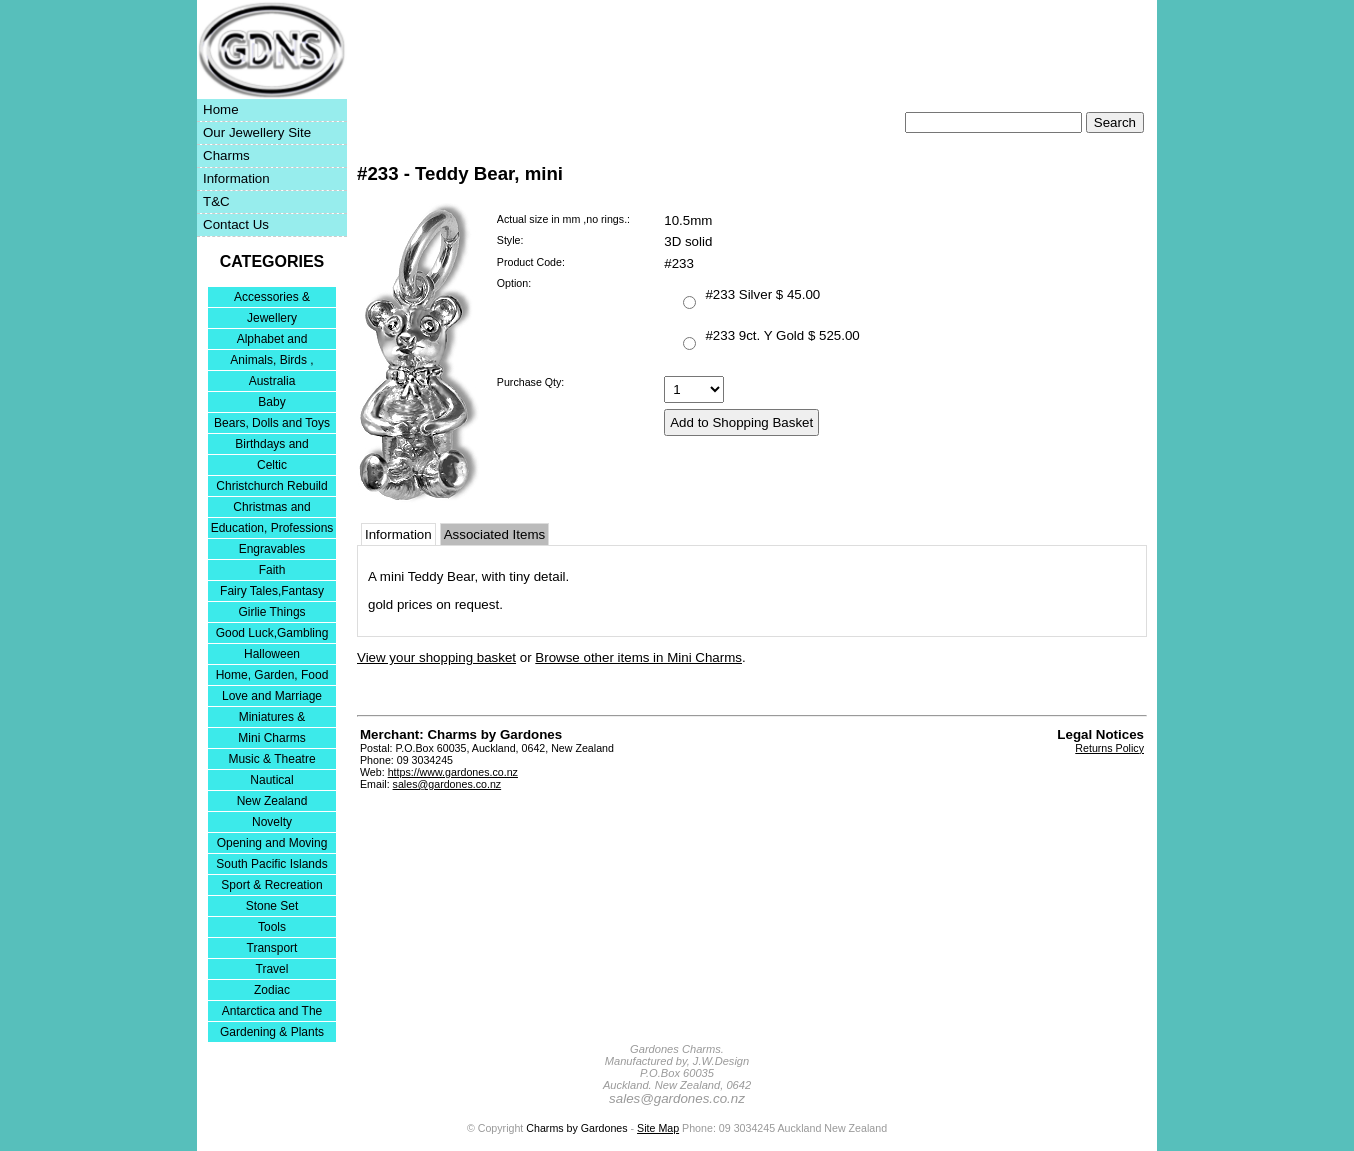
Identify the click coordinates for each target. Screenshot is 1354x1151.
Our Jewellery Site (257, 132)
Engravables (272, 549)
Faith (272, 570)
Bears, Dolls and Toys (272, 423)
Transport (272, 948)
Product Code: (531, 262)
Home (221, 109)
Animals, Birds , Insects (271, 361)
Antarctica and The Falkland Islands (272, 1012)
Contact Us (236, 224)
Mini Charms (271, 738)
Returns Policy (1109, 748)
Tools (272, 927)
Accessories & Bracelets (272, 298)
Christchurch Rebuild (271, 486)
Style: (510, 240)
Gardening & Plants (272, 1032)
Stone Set (272, 906)
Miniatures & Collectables (272, 718)
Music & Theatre (271, 759)
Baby (271, 402)
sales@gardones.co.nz (447, 784)
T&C (216, 201)
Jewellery (272, 318)
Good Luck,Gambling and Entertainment (272, 634)
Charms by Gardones (576, 1128)
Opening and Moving (272, 843)
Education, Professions (272, 528)
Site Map (658, 1128)
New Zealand (272, 801)
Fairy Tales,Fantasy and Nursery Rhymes (272, 592)
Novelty (272, 822)
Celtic (272, 465)
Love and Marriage (272, 696)
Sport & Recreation (271, 885)
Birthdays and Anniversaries (271, 445)
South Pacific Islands (271, 864)
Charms (226, 155)
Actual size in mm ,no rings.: (563, 219)
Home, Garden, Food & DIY (272, 676)
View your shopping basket (436, 657)
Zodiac (272, 990)
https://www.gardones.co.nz (453, 772)
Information (236, 178)
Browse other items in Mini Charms (638, 657)
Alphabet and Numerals (272, 340)
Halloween (272, 654)
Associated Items (494, 534)
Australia (272, 381)
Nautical (271, 780)
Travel (272, 969)
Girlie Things (271, 612)
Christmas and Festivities (271, 508)
